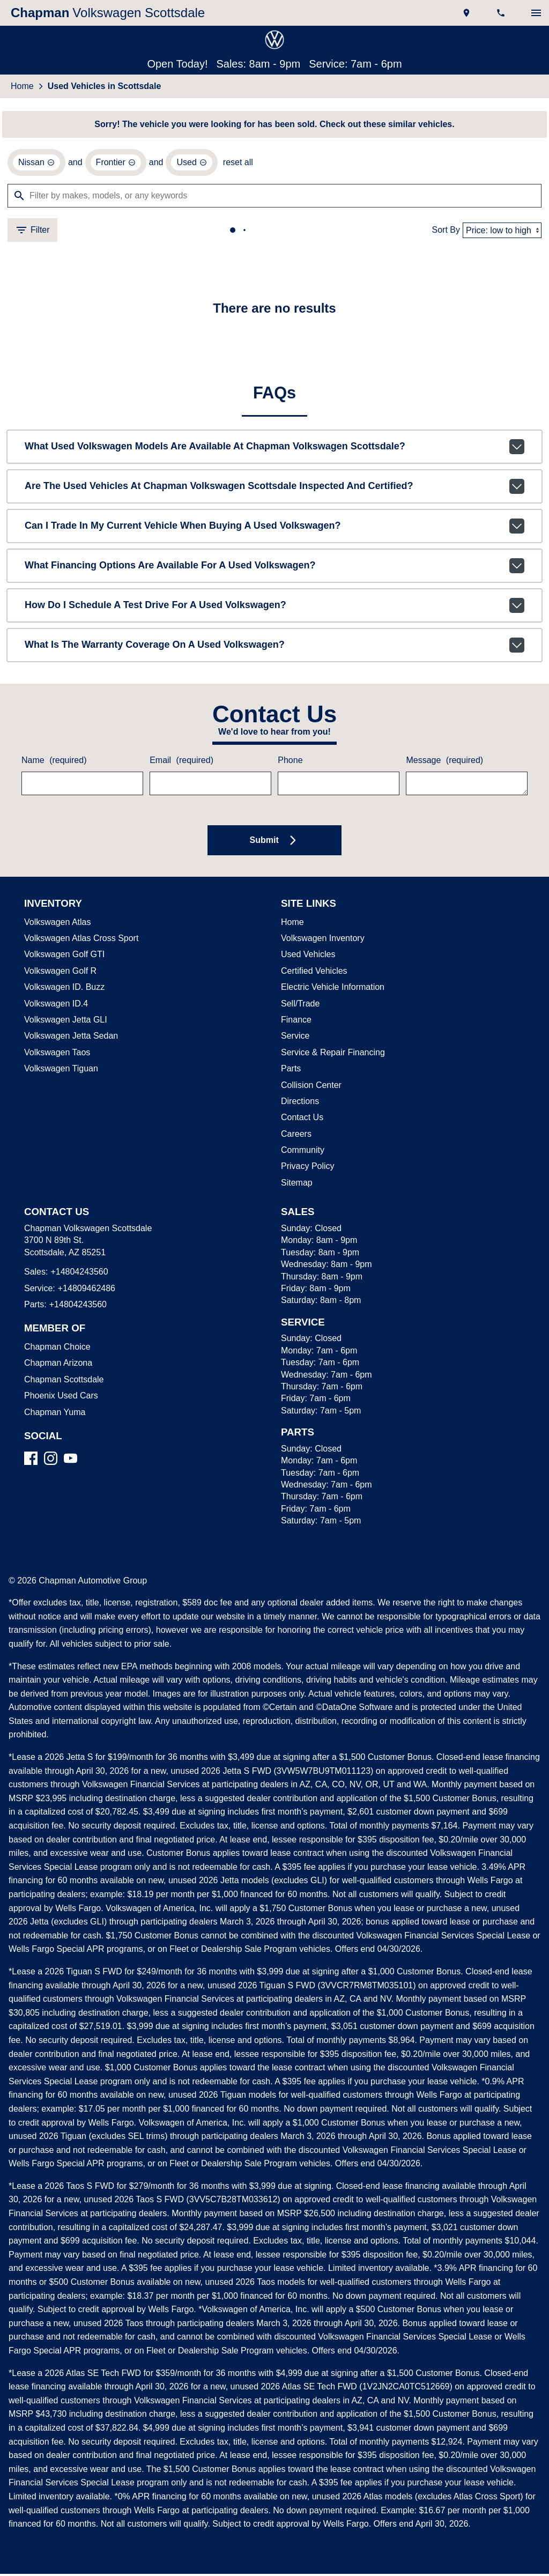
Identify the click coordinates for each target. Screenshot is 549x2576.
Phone (289, 763)
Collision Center (310, 1087)
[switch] (536, 13)
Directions (299, 1103)
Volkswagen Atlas (56, 924)
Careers (295, 1136)
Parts (290, 1070)
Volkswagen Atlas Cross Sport (79, 940)
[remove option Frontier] (114, 164)
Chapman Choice (55, 1349)
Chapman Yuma (53, 1414)
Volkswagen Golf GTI (62, 956)
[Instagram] (51, 1460)
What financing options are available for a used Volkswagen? (274, 567)
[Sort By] (502, 232)
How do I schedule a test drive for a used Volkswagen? (274, 607)
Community (303, 1152)
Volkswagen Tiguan (59, 1070)
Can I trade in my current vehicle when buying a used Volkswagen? (274, 528)
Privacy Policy (306, 1168)
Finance (295, 1022)
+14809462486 (84, 1290)
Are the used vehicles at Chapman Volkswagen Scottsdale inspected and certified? (274, 488)
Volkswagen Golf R (58, 973)
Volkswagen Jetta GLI (63, 1022)
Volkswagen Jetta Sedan (69, 1038)
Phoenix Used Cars (58, 1398)
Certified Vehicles (313, 973)
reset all (235, 164)
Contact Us (301, 1119)
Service (294, 1038)
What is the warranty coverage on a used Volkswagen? (274, 647)
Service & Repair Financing (330, 1054)
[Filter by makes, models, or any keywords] (274, 197)
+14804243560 (77, 1274)
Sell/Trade (299, 1006)
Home (22, 87)
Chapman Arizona (57, 1365)
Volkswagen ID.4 (54, 1006)
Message (442, 763)
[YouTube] (70, 1460)
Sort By (447, 231)
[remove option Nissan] (35, 164)
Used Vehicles (306, 956)
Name (53, 763)
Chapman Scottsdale (62, 1381)
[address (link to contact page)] (467, 13)
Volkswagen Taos (55, 1054)
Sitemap (296, 1185)
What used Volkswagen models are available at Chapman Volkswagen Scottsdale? (274, 448)
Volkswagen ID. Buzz (61, 989)
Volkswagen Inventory (322, 940)
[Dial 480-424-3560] (502, 13)
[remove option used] (190, 164)
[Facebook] (31, 1460)
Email (181, 763)
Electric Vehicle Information (332, 989)
